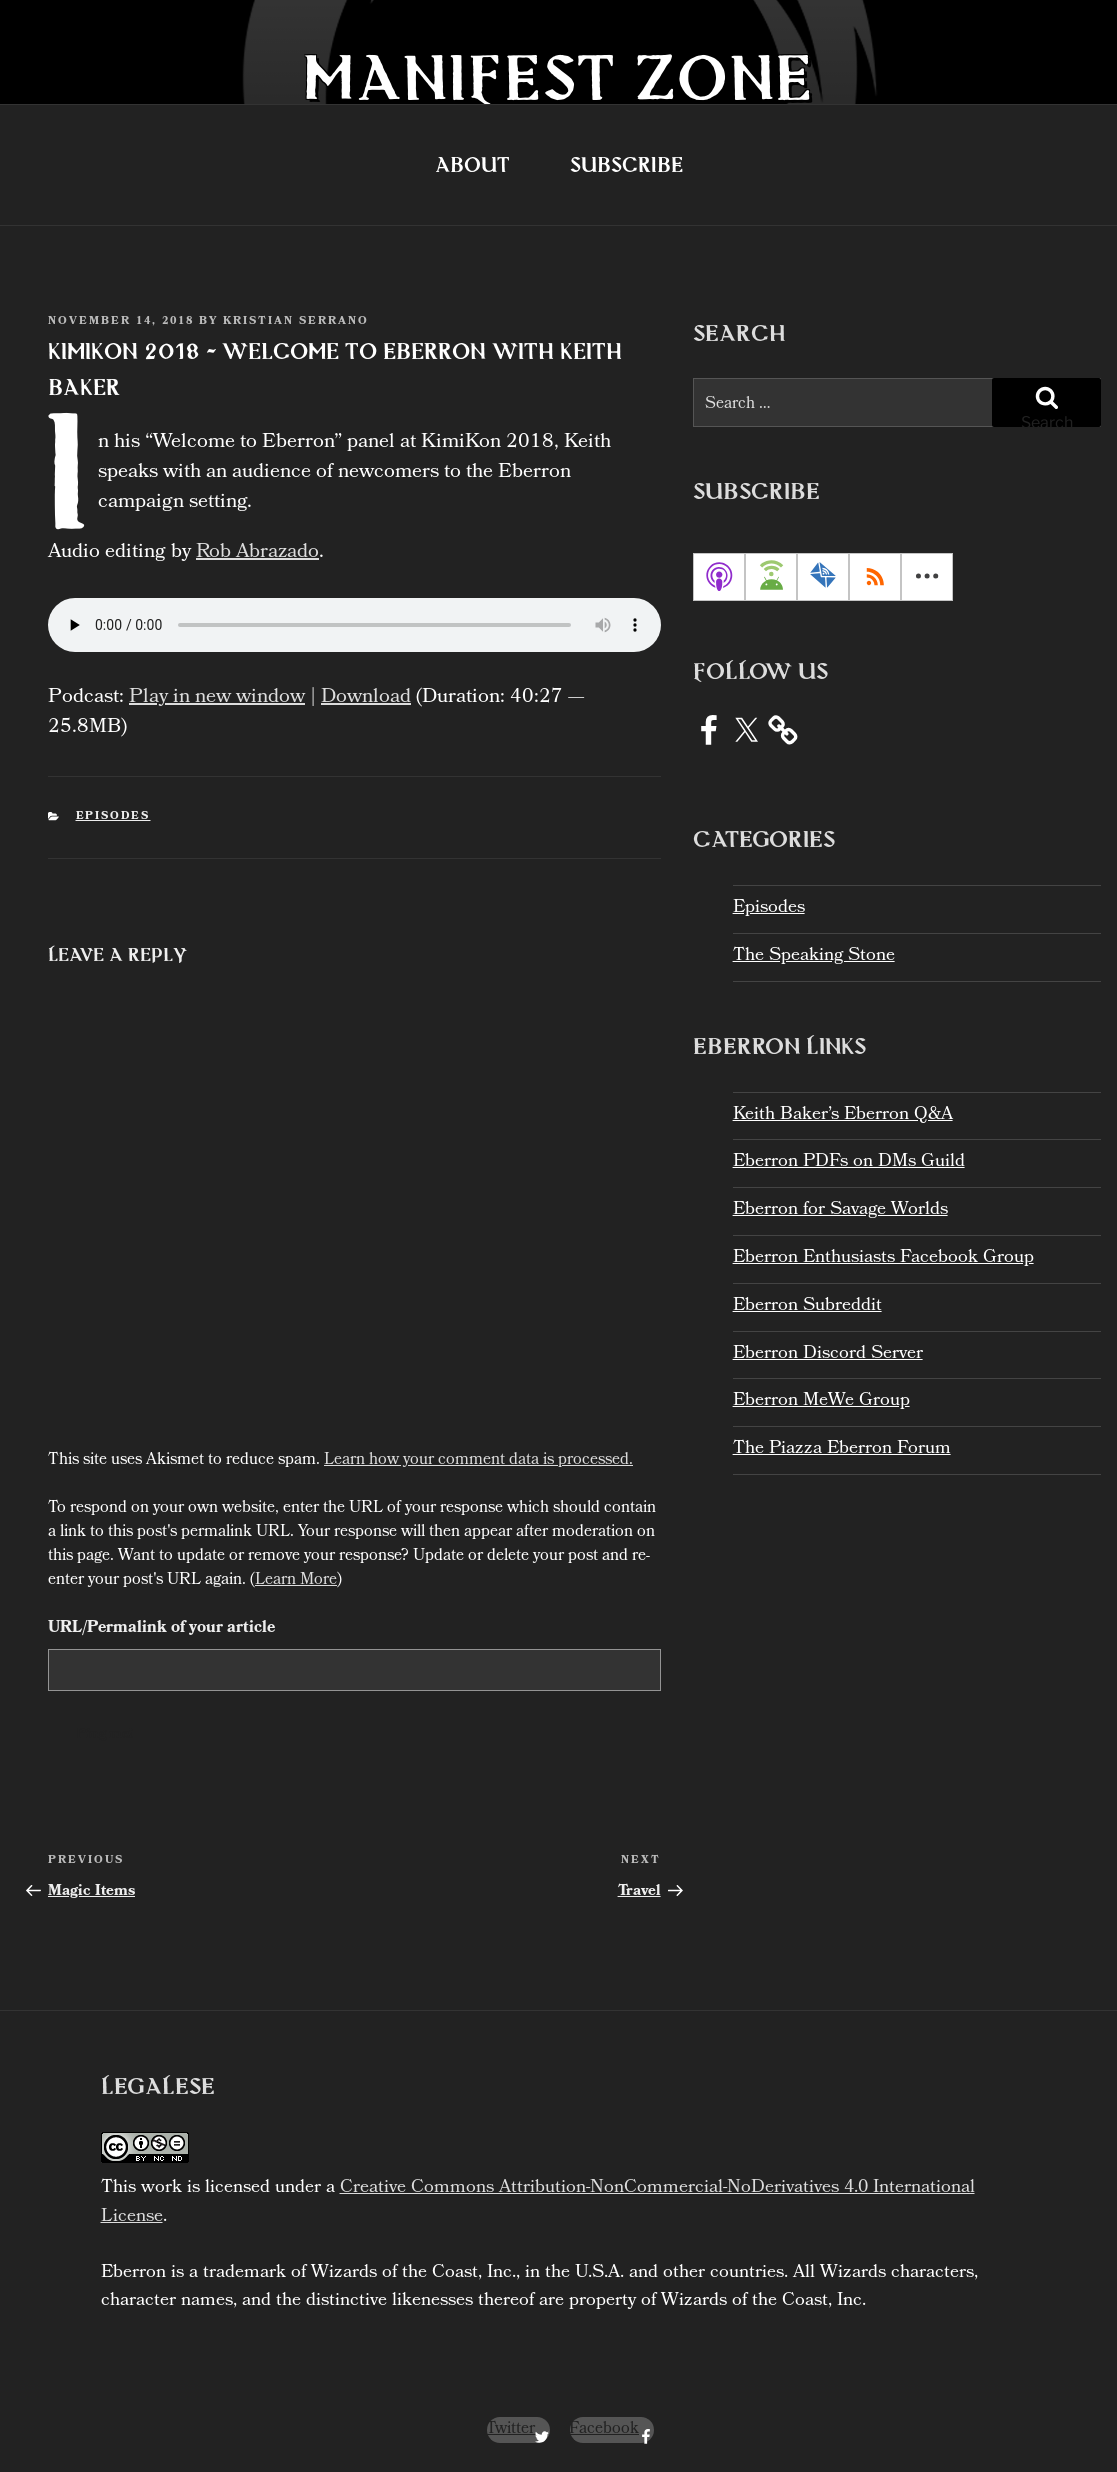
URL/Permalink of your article (161, 1629)
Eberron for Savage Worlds (840, 1210)
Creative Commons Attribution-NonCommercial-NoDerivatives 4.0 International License (538, 2203)
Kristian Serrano (296, 322)
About (472, 164)
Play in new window (217, 698)
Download (366, 698)
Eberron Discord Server (828, 1354)
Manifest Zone (558, 76)
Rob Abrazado (257, 553)
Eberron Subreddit (807, 1306)
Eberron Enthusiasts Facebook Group (883, 1258)
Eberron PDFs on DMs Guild (849, 1162)
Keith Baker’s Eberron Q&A (843, 1115)
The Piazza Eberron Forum (842, 1449)
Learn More (296, 1580)
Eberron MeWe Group (821, 1401)
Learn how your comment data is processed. (478, 1460)
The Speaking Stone (814, 956)
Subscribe (626, 164)
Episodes (113, 817)
